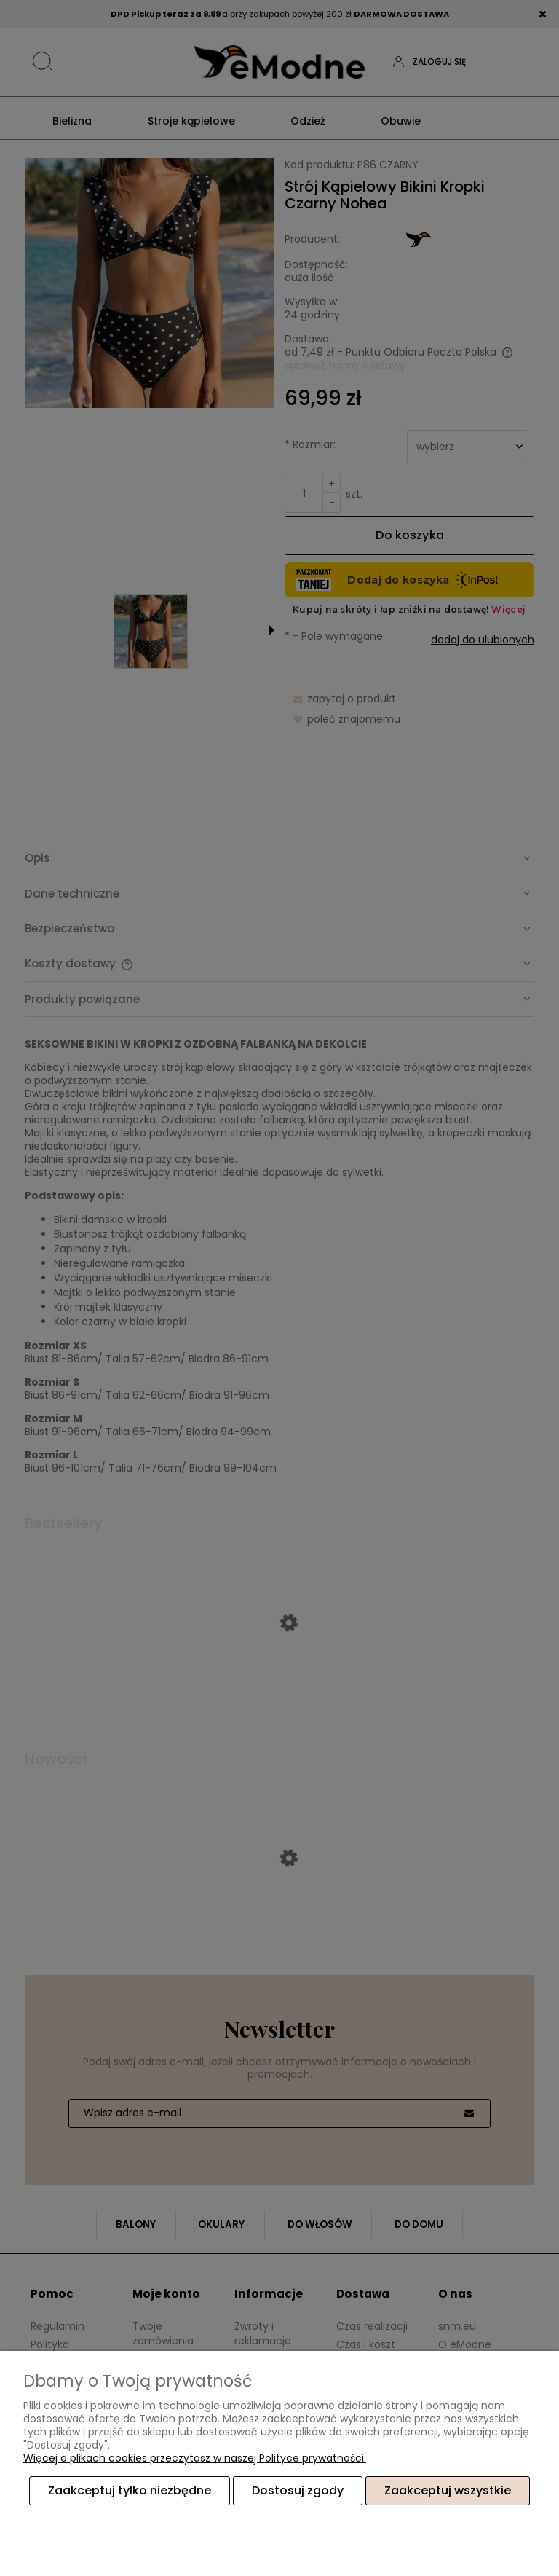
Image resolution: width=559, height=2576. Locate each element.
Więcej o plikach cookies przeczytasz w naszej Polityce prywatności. (194, 2458)
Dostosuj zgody (298, 2491)
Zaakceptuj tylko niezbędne (129, 2491)
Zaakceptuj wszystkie (447, 2491)
